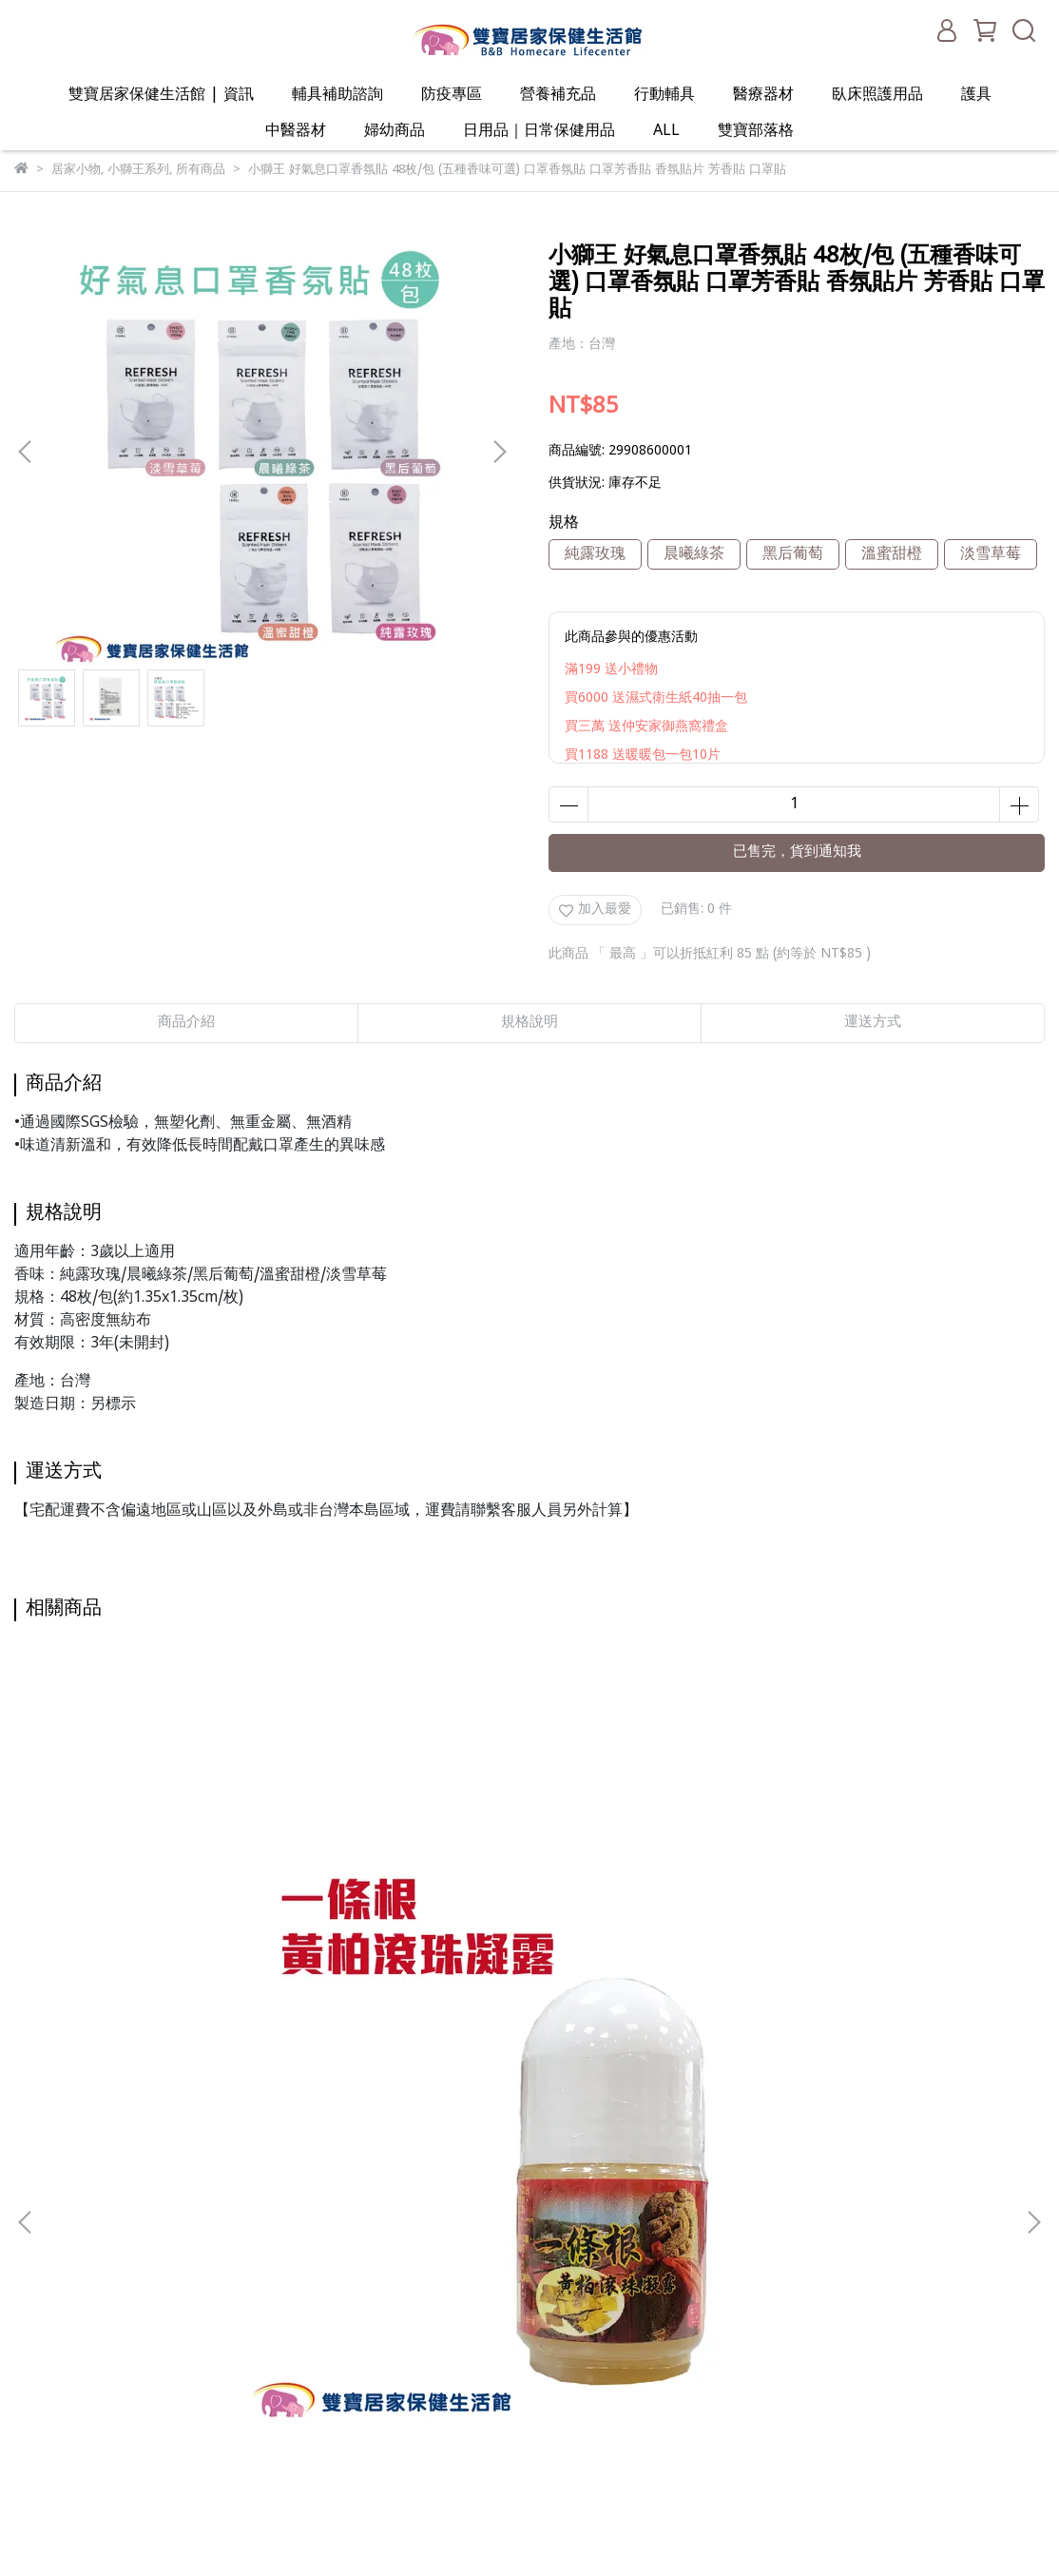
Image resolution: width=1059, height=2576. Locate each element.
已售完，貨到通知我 (797, 852)
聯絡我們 (281, 2281)
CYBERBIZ (453, 2528)
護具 (976, 95)
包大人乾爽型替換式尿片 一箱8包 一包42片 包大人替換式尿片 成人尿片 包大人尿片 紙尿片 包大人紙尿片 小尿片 (404, 1887)
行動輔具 (664, 95)
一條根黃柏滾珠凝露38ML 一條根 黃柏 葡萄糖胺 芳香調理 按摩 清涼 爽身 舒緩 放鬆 (153, 1887)
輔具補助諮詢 (337, 95)
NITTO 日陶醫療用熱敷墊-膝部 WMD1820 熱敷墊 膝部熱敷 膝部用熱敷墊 (905, 1887)
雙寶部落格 (756, 131)
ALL (666, 131)
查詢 (268, 2109)
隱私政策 (281, 2224)
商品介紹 (186, 1023)
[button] (499, 451)
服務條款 (281, 2252)
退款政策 (281, 2195)
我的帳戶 (281, 2167)
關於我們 (281, 2138)
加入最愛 (595, 909)
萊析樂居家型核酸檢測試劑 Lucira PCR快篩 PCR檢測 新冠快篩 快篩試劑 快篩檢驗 (655, 1887)
